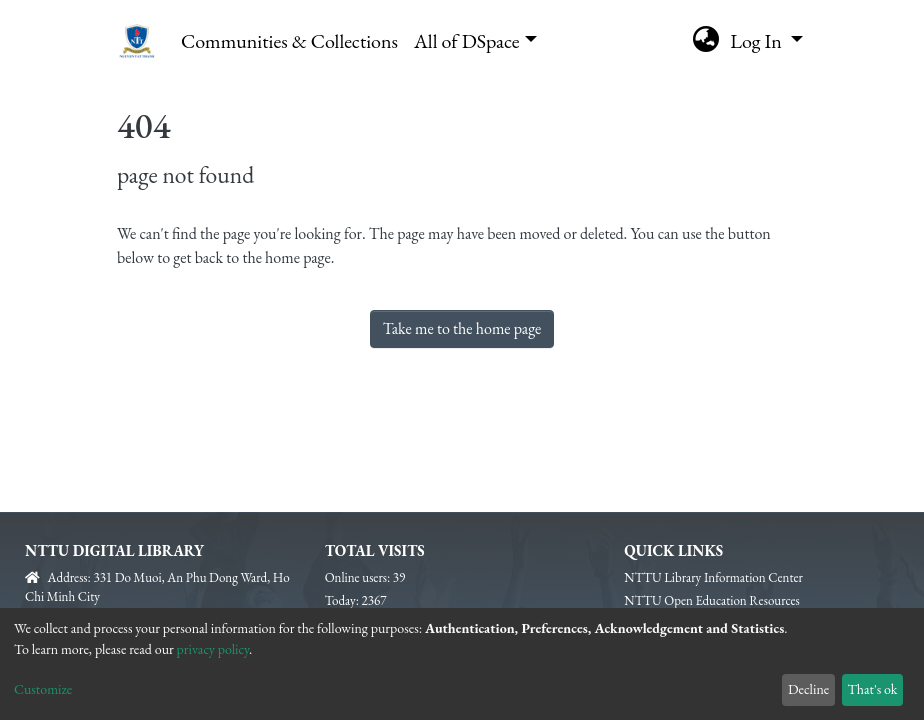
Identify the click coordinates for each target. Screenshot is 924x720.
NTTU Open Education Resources (711, 600)
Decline (808, 689)
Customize (43, 689)
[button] (705, 41)
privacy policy (213, 649)
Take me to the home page (462, 328)
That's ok (872, 689)
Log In (758, 41)
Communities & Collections (289, 41)
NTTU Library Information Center (713, 577)
